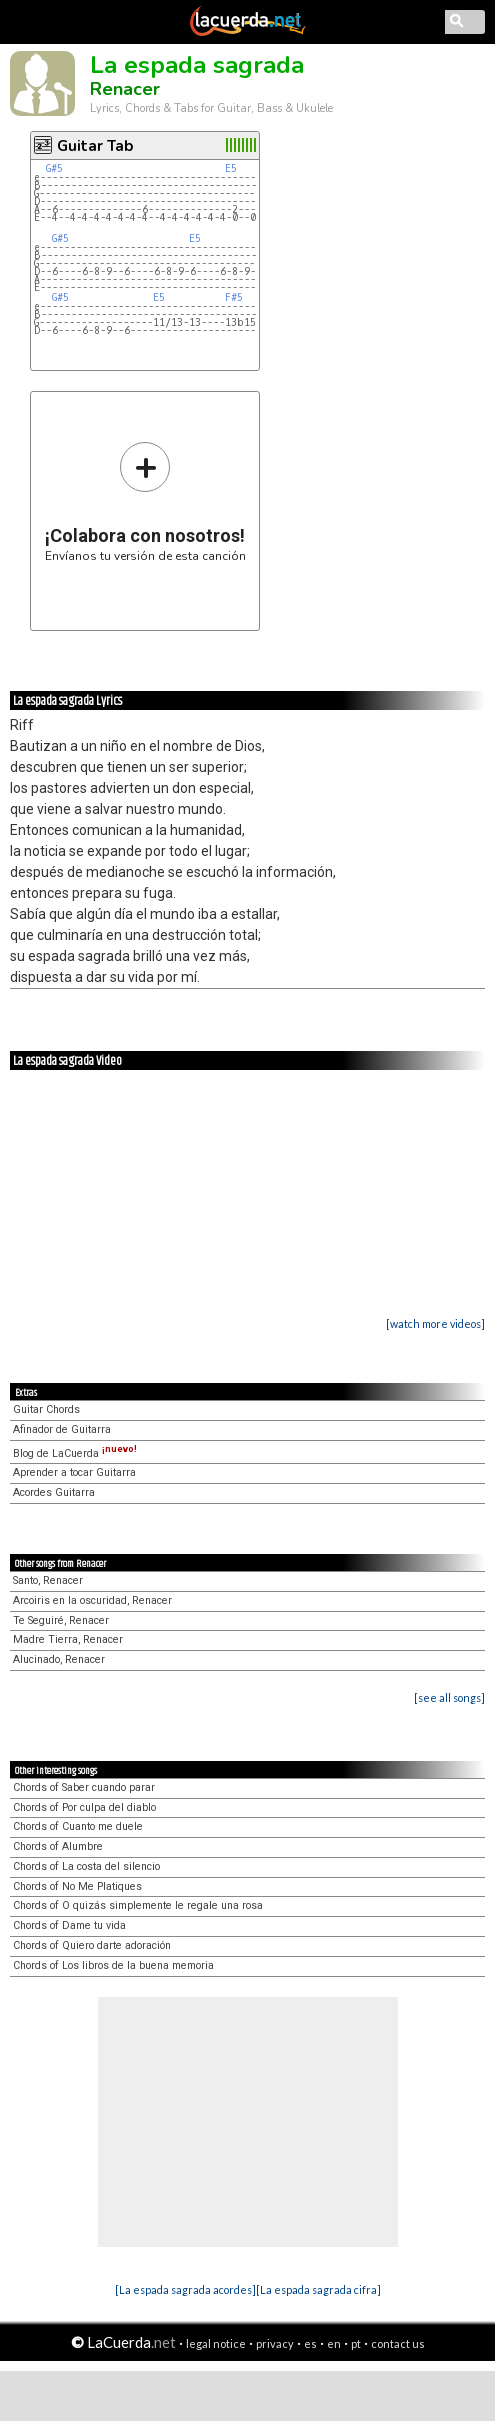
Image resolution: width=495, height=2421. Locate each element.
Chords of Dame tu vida (69, 1925)
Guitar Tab (95, 146)
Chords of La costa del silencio (86, 1866)
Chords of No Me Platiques (77, 1886)
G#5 (54, 168)
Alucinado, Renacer (59, 1659)
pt (356, 2343)
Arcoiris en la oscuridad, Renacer (92, 1600)
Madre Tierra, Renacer (68, 1639)
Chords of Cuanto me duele (78, 1826)
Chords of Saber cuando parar (84, 1787)
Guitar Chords (46, 1409)
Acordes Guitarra (54, 1492)
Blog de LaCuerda (75, 1453)
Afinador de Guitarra (62, 1429)
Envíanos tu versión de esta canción (145, 501)
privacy (275, 2343)
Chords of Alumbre (58, 1846)
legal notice (216, 2343)
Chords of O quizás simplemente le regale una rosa (138, 1905)
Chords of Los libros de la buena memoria (113, 1965)
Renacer (125, 89)
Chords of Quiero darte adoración (92, 1945)
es (310, 2343)
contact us (398, 2343)
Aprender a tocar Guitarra (74, 1472)
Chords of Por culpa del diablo (84, 1807)
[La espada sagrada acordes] (185, 2289)
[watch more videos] (435, 1323)
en (334, 2343)
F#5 (234, 297)
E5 (231, 168)
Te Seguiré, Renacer (61, 1620)
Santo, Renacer (48, 1580)
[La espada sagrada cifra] (318, 2289)
